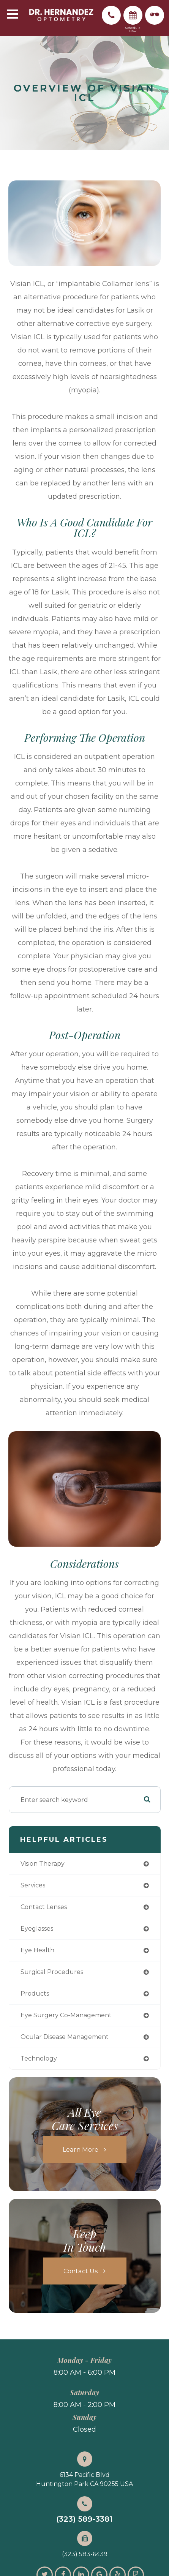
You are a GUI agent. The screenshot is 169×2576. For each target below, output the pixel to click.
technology (39, 2058)
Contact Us (80, 2271)
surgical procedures (52, 1971)
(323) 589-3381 (84, 2519)
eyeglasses (37, 1928)
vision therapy (43, 1863)
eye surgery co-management (66, 2015)
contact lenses (44, 1907)
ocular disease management (65, 2036)
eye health (37, 1950)
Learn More (80, 2149)
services (33, 1885)
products (35, 1993)
